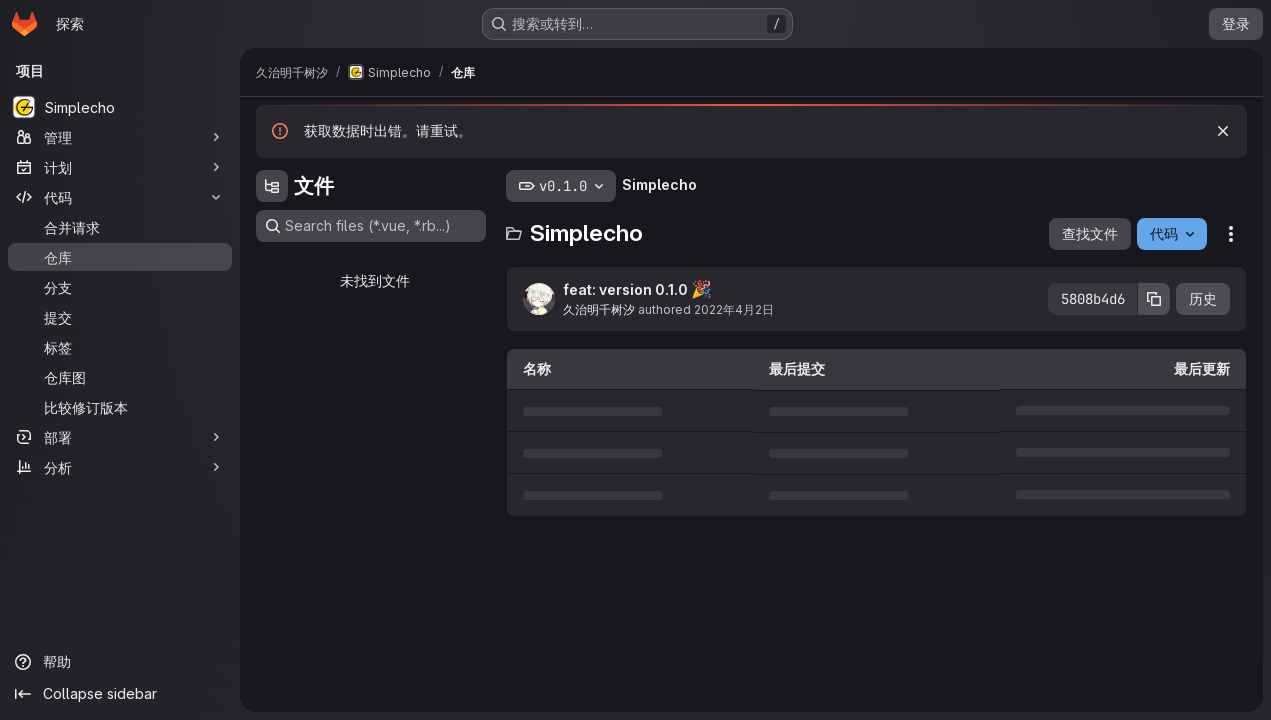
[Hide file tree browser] (272, 186)
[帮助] (120, 662)
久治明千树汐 (599, 309)
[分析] (120, 467)
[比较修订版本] (120, 407)
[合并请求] (120, 227)
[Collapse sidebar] (120, 694)
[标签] (120, 347)
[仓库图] (120, 377)
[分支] (120, 287)
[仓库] (120, 257)
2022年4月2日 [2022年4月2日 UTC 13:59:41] (734, 309)
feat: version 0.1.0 (637, 289)
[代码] (120, 197)
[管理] (120, 137)
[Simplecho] (120, 107)
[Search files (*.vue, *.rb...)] (371, 226)
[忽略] (1223, 131)
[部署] (120, 437)
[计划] (120, 167)
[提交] (120, 317)
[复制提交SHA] (1154, 299)
